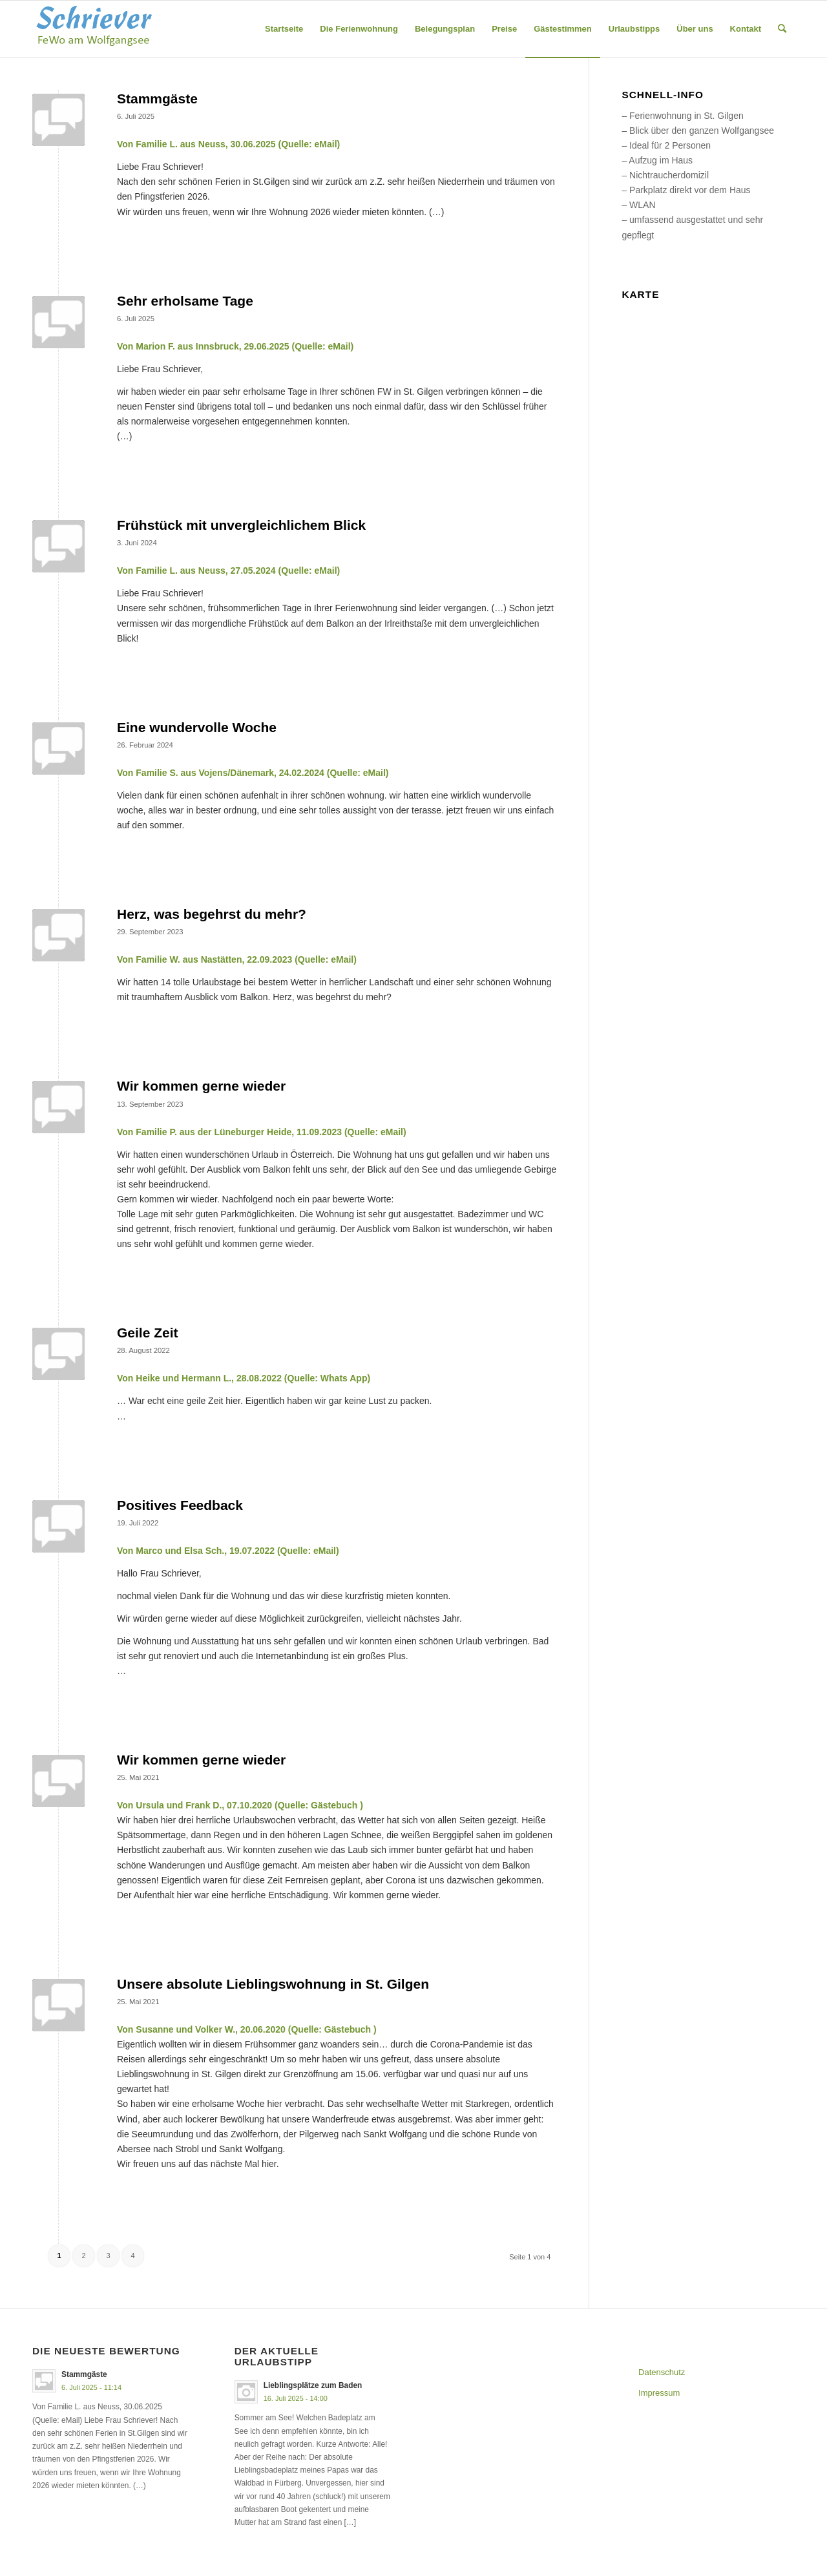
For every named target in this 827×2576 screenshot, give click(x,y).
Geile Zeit (147, 1332)
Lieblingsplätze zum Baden (313, 2385)
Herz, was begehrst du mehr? (211, 913)
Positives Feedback (180, 1505)
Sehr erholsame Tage (185, 300)
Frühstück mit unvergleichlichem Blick (241, 525)
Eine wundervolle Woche (197, 727)
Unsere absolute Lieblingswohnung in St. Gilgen (273, 1983)
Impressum (659, 2393)
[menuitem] (283, 29)
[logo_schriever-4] (94, 29)
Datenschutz (661, 2372)
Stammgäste (157, 98)
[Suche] (782, 29)
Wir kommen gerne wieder (201, 1085)
